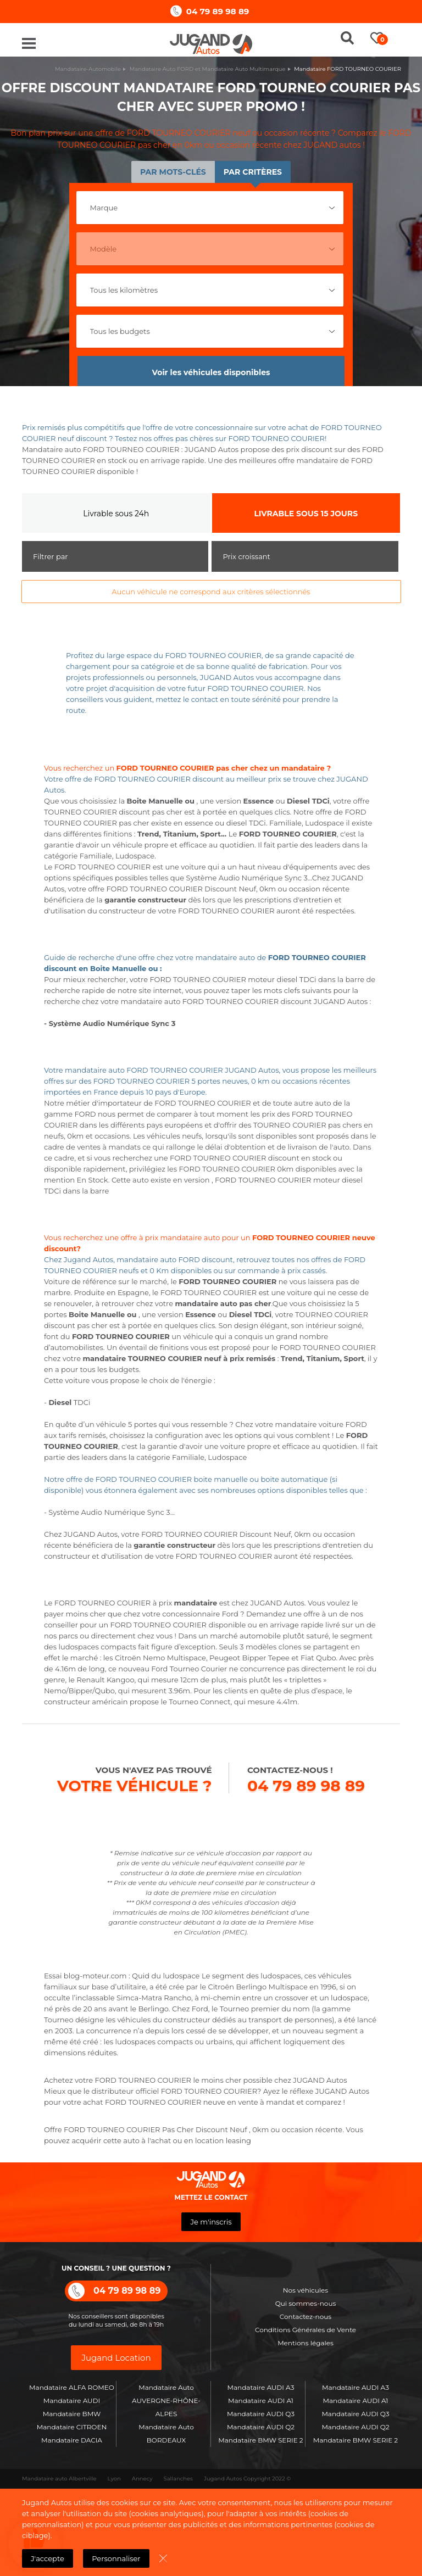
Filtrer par (50, 556)
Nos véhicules (305, 2290)
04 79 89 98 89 (217, 11)
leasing (238, 2140)
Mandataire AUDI (71, 2400)
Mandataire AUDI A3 (261, 2387)
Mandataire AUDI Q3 (261, 2414)
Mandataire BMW (72, 2414)
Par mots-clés (173, 172)
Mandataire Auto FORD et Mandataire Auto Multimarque (208, 69)
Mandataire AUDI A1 (260, 2400)
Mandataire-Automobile (88, 69)
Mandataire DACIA (71, 2440)
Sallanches (178, 2478)
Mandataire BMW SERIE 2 (260, 2440)
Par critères (253, 172)
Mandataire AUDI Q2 (261, 2427)
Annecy (142, 2478)
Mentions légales (305, 2343)
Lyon (114, 2478)
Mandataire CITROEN (72, 2427)
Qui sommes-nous (305, 2303)
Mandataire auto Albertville (59, 2478)
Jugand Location (116, 2357)
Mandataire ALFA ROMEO (71, 2387)
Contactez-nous (305, 2316)
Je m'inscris (210, 2221)
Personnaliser (116, 2558)
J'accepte (47, 2558)
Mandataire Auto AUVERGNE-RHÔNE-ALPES (166, 2400)
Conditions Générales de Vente (305, 2330)
